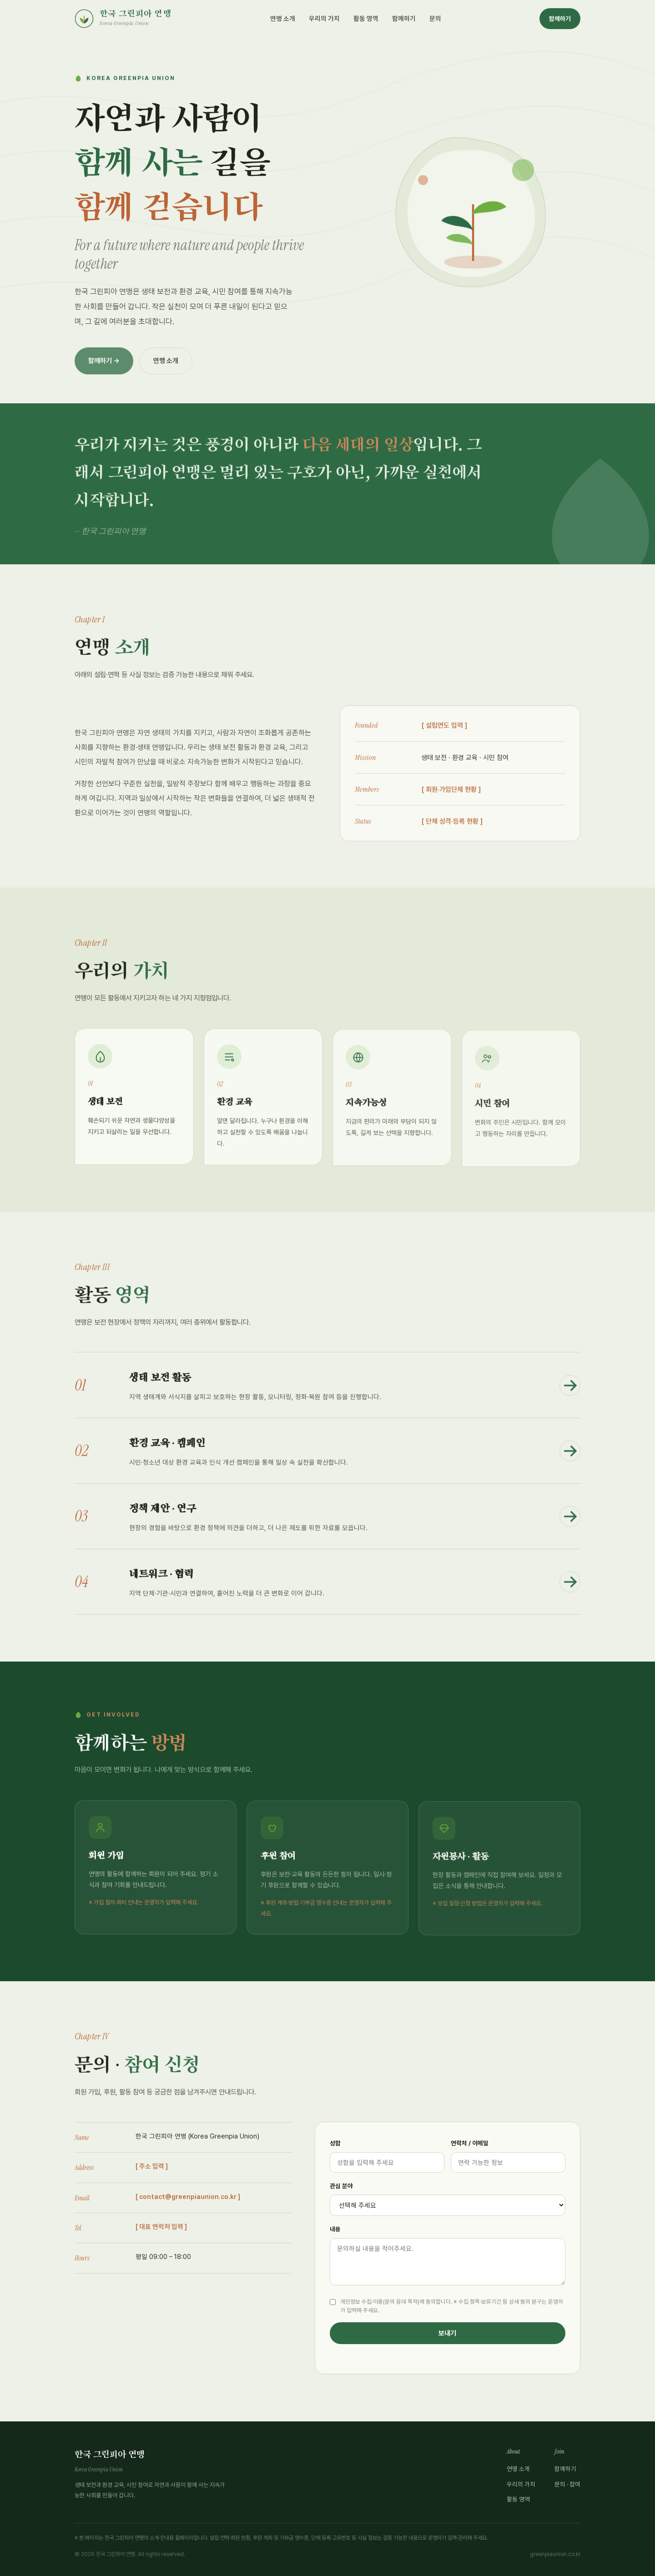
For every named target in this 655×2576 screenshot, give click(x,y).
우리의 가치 (324, 18)
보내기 (447, 2333)
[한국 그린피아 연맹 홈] (123, 19)
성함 (335, 2143)
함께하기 (404, 18)
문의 (435, 18)
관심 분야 (341, 2185)
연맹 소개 (282, 18)
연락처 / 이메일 (470, 2143)
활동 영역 (365, 18)
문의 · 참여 (567, 2484)
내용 (335, 2229)
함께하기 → (104, 369)
